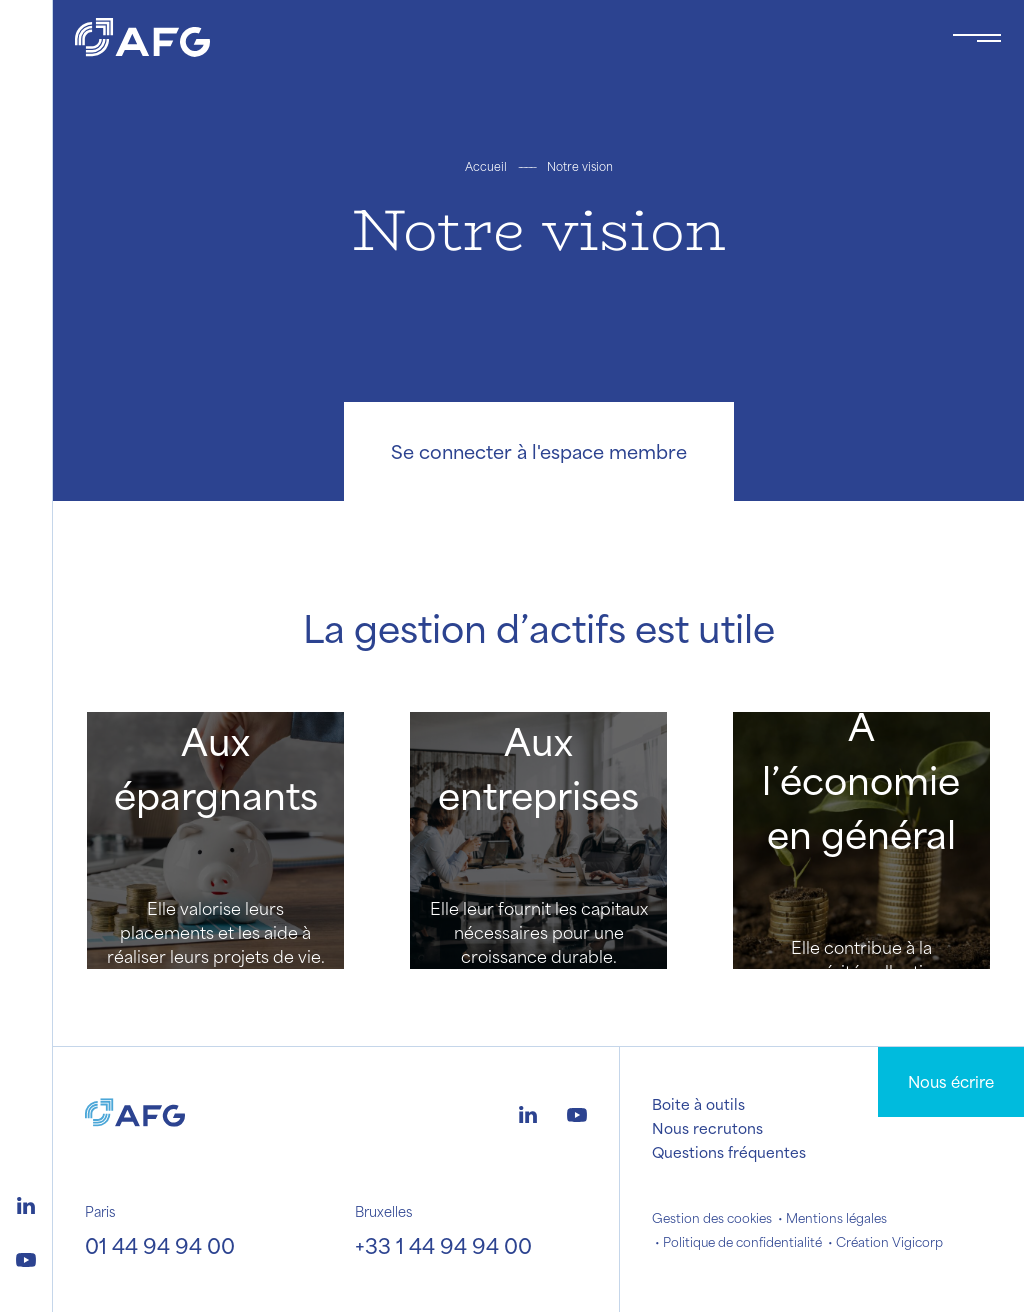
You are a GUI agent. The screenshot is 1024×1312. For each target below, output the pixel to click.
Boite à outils (698, 1104)
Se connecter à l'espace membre (539, 451)
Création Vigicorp (889, 1242)
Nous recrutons (707, 1128)
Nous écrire (951, 1081)
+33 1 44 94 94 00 (443, 1245)
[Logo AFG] (497, 37)
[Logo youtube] (26, 1257)
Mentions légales (836, 1218)
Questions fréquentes (729, 1152)
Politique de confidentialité (742, 1242)
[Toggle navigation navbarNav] (977, 38)
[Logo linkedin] (26, 1203)
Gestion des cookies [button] (712, 1218)
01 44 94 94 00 (160, 1245)
